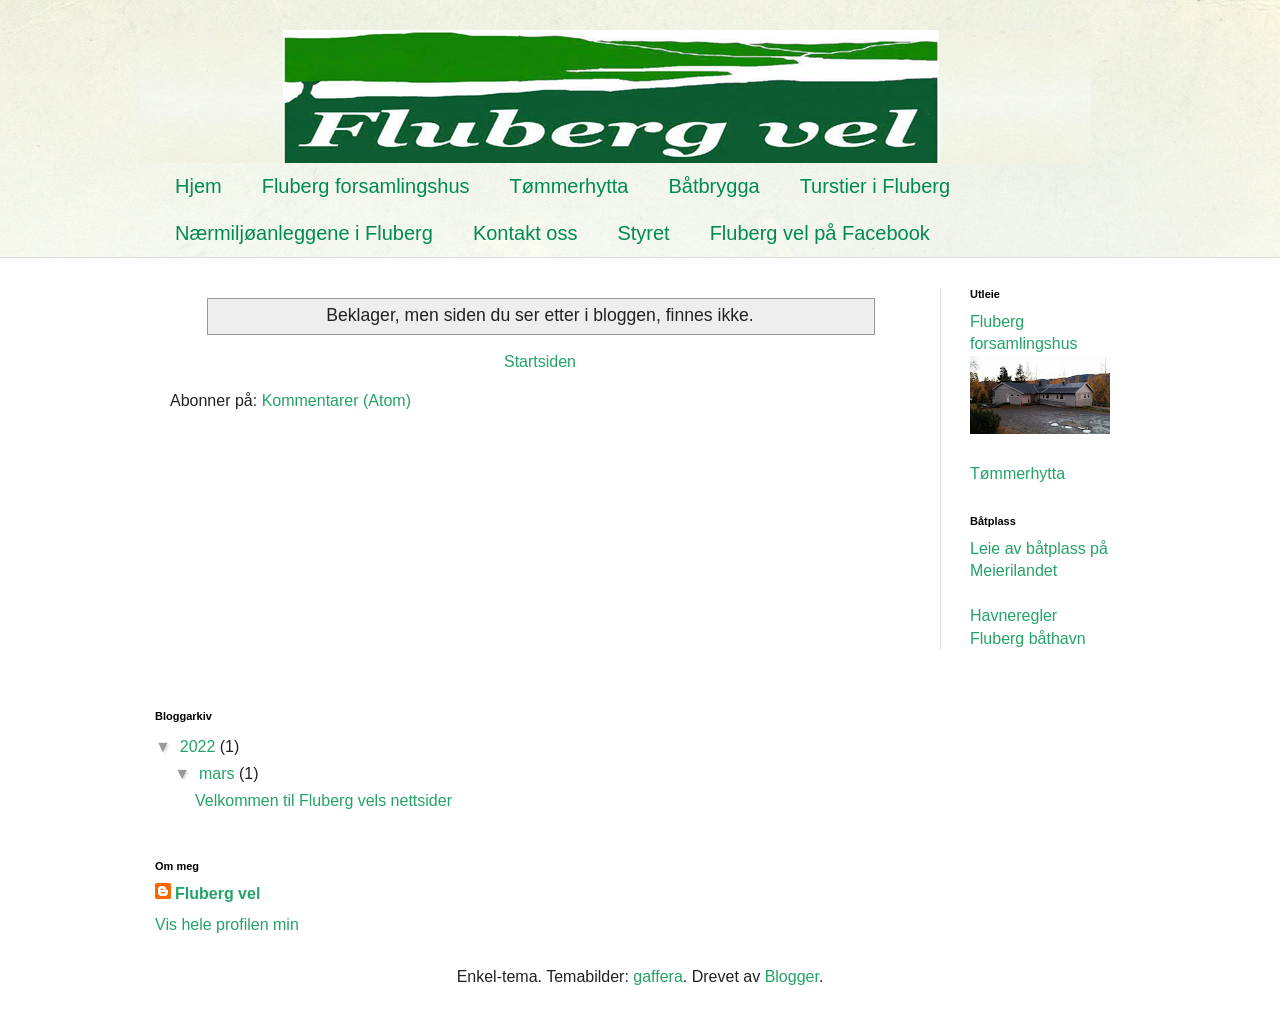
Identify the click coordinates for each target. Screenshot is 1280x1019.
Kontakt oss (525, 233)
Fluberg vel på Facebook (820, 233)
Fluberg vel (217, 893)
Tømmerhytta (569, 186)
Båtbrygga (713, 186)
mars (219, 773)
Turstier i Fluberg (875, 186)
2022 (200, 746)
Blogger (792, 976)
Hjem (198, 186)
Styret (643, 233)
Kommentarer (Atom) (336, 400)
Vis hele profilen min (227, 924)
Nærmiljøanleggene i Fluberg (304, 233)
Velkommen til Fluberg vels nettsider (323, 800)
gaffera (658, 976)
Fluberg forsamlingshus (366, 186)
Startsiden (540, 361)
